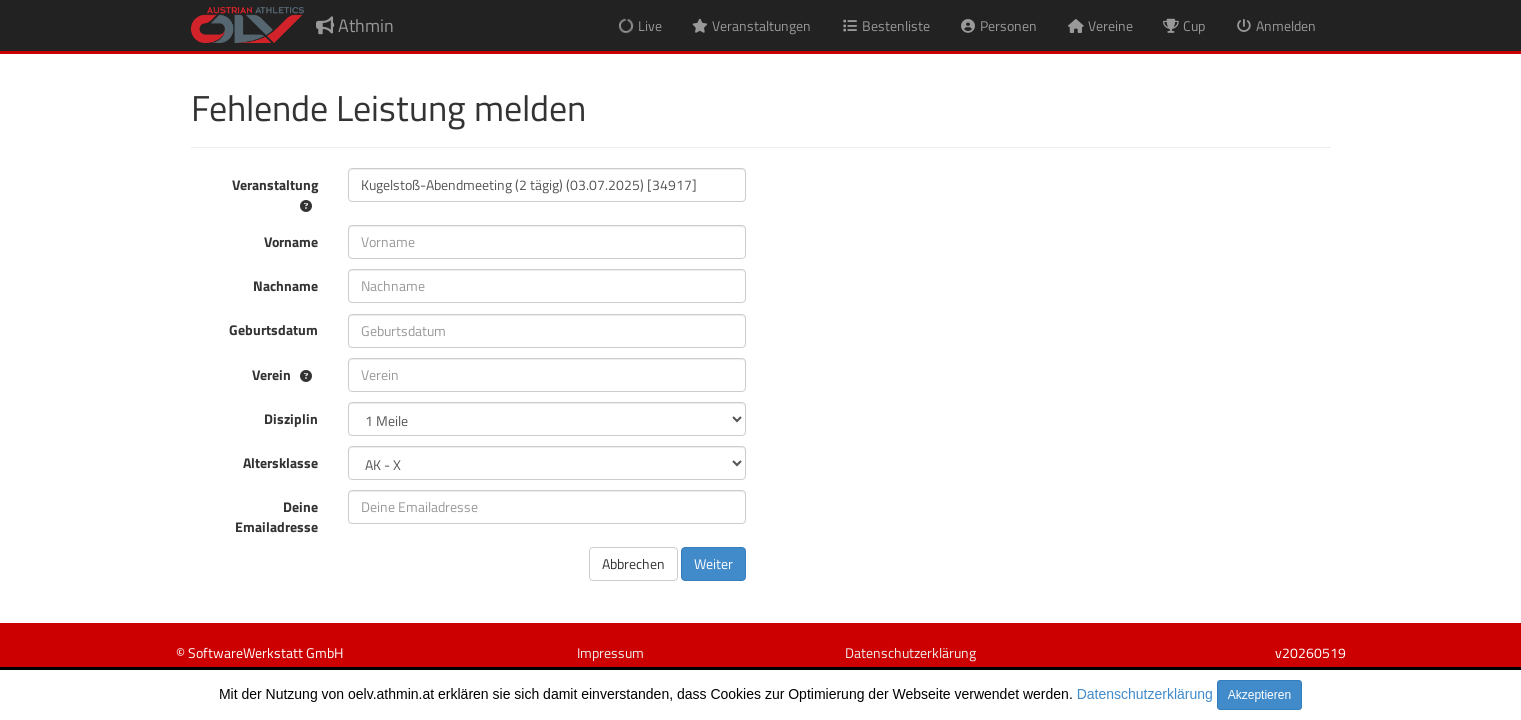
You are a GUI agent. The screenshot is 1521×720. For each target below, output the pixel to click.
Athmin (355, 25)
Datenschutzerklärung (1145, 694)
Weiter (713, 563)
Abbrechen (633, 563)
